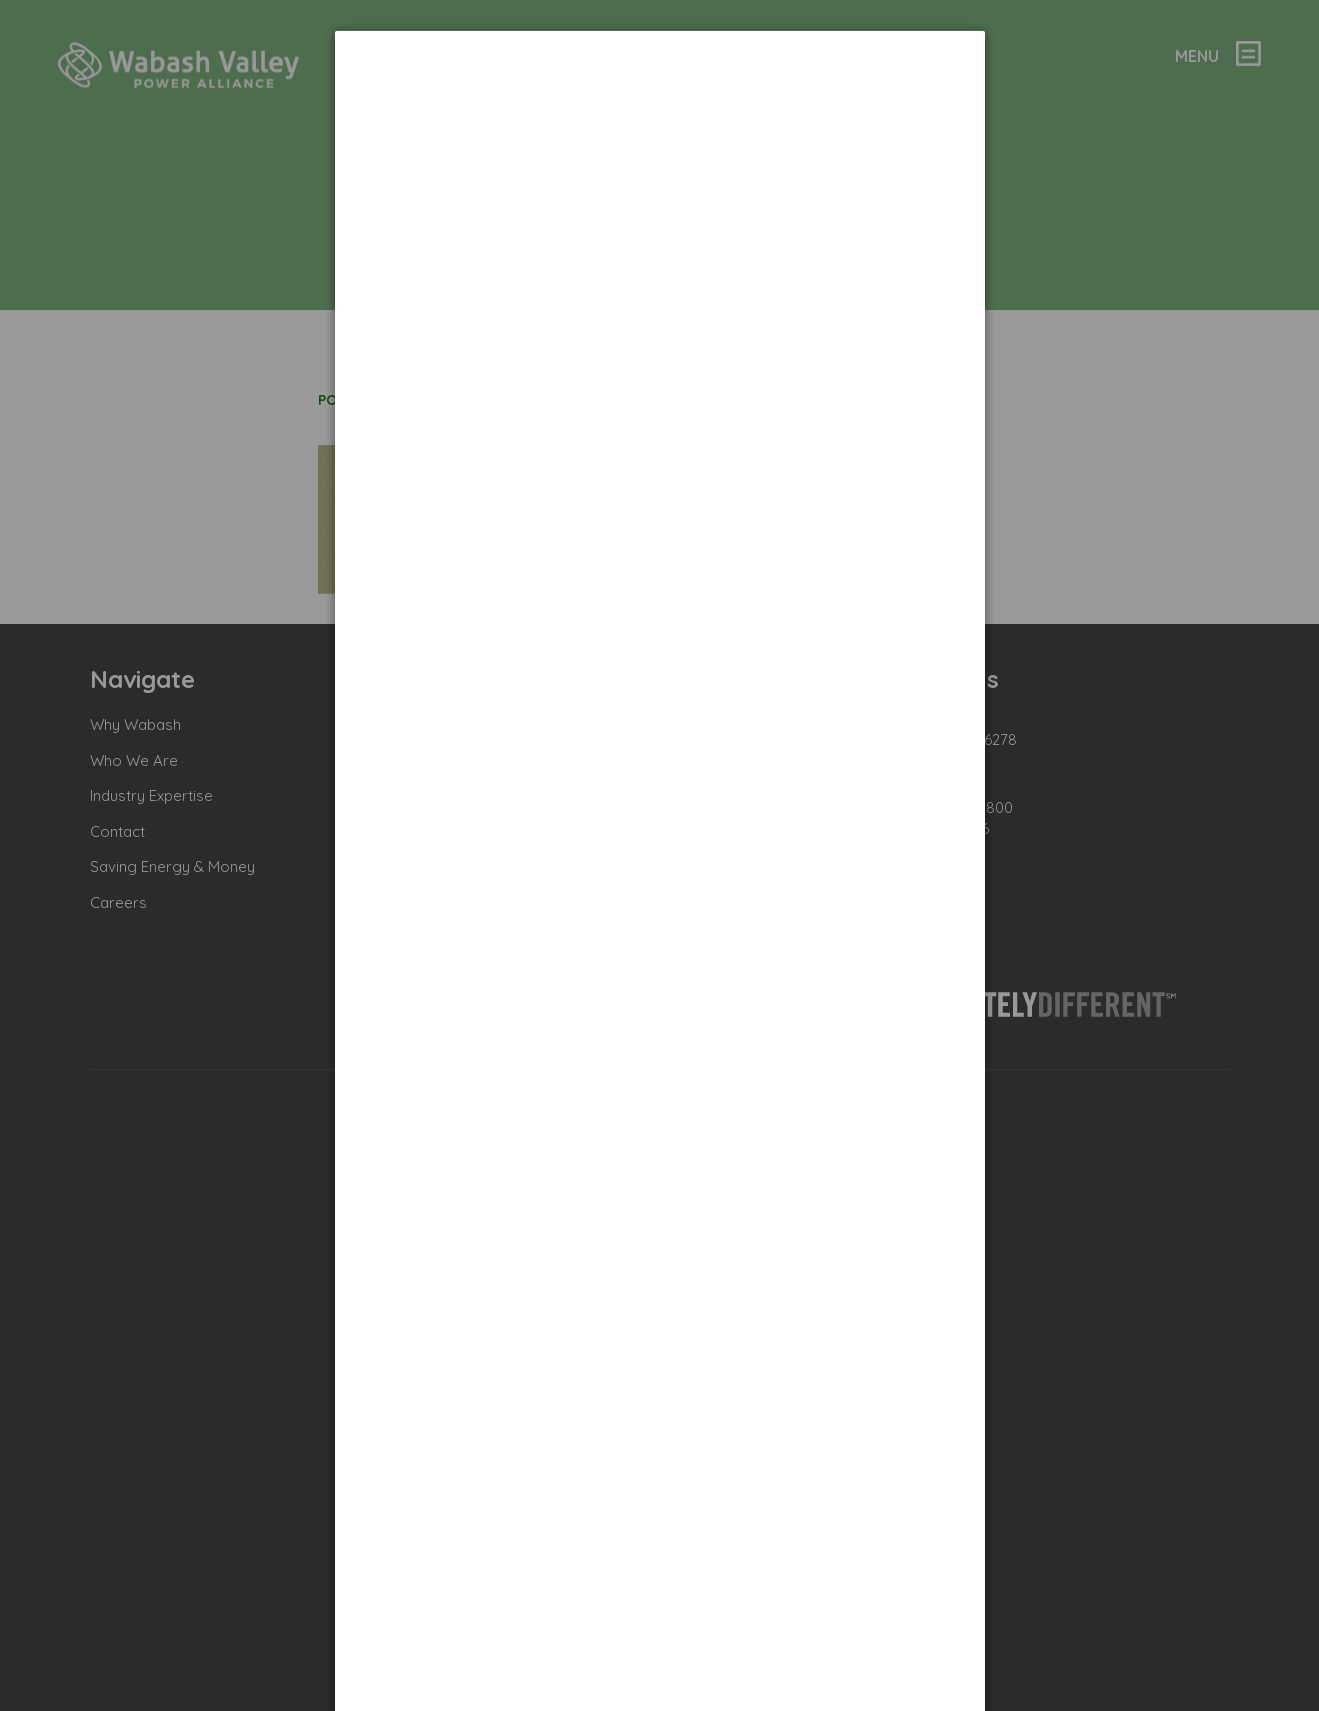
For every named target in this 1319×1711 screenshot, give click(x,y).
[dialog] (660, 105)
